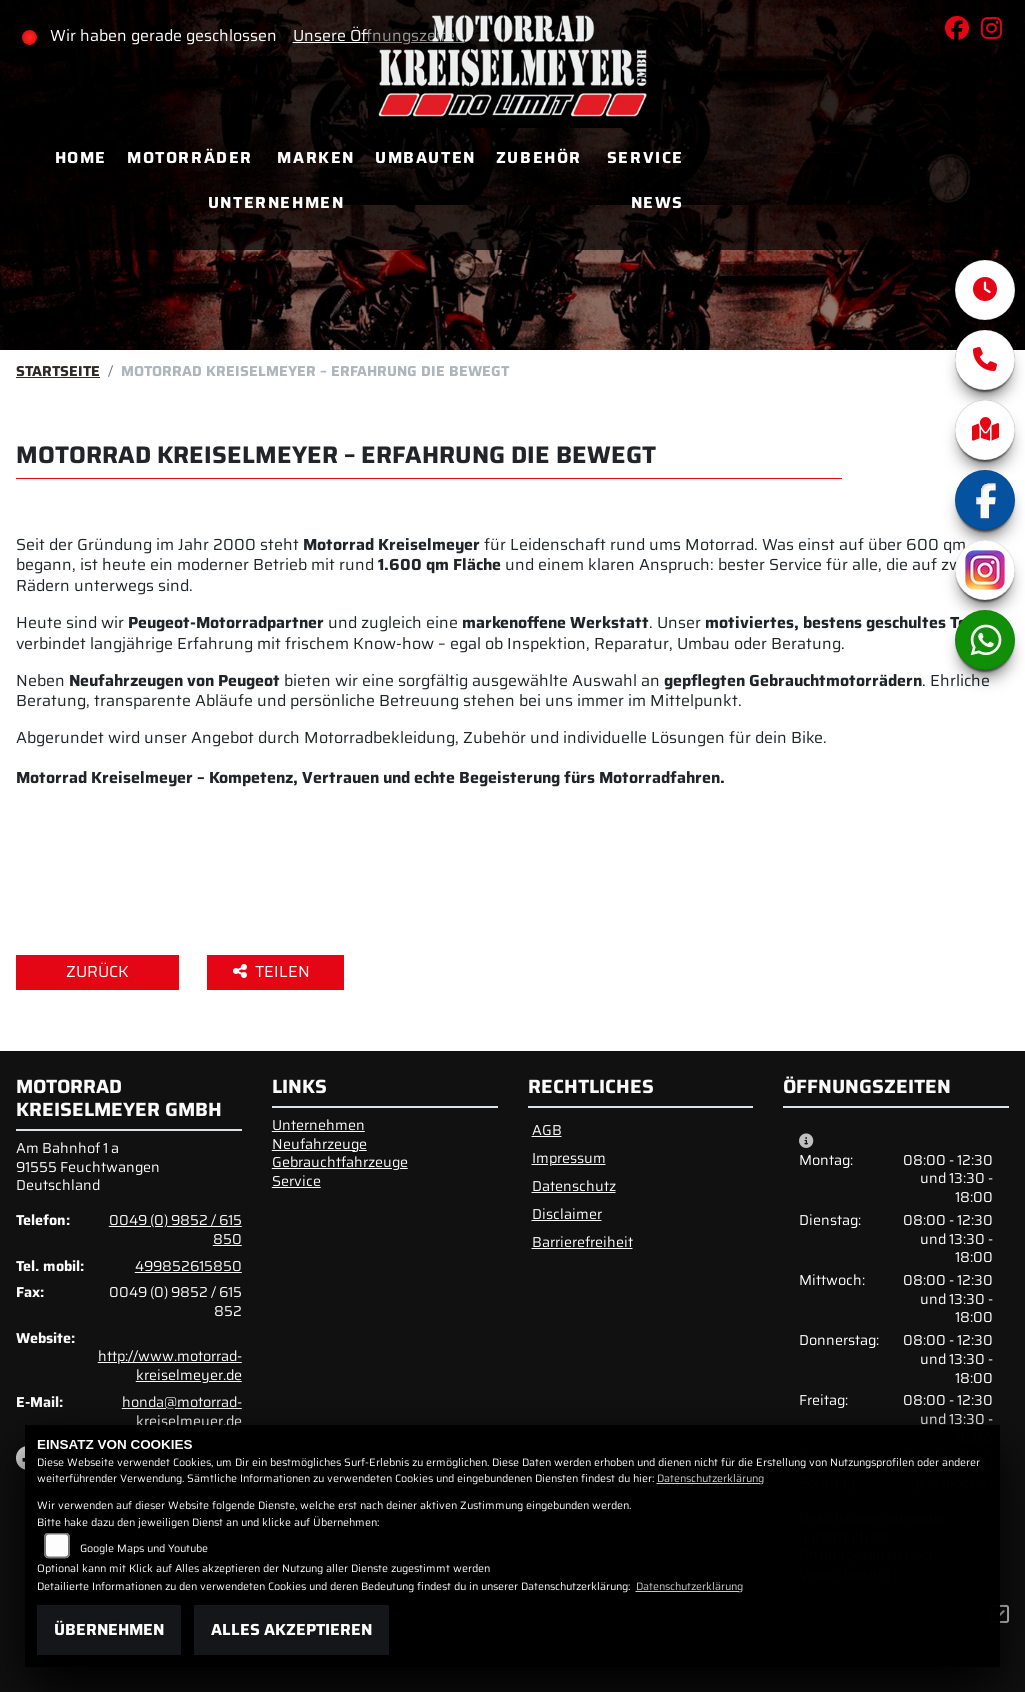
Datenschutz (574, 1186)
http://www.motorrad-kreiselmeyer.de (170, 1365)
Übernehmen (109, 1629)
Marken (316, 157)
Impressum (569, 1158)
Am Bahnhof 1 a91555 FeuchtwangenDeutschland (88, 1166)
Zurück (97, 971)
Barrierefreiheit (582, 1242)
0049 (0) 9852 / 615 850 (175, 1229)
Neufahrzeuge (319, 1144)
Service (645, 157)
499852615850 (188, 1266)
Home (81, 157)
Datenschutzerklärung (710, 1478)
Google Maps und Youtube (144, 1548)
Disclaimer (567, 1214)
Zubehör (539, 157)
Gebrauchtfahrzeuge (340, 1162)
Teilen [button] (273, 971)
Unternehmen (276, 202)
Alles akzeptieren (291, 1629)
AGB (547, 1130)
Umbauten (425, 157)
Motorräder (190, 157)
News (657, 202)
